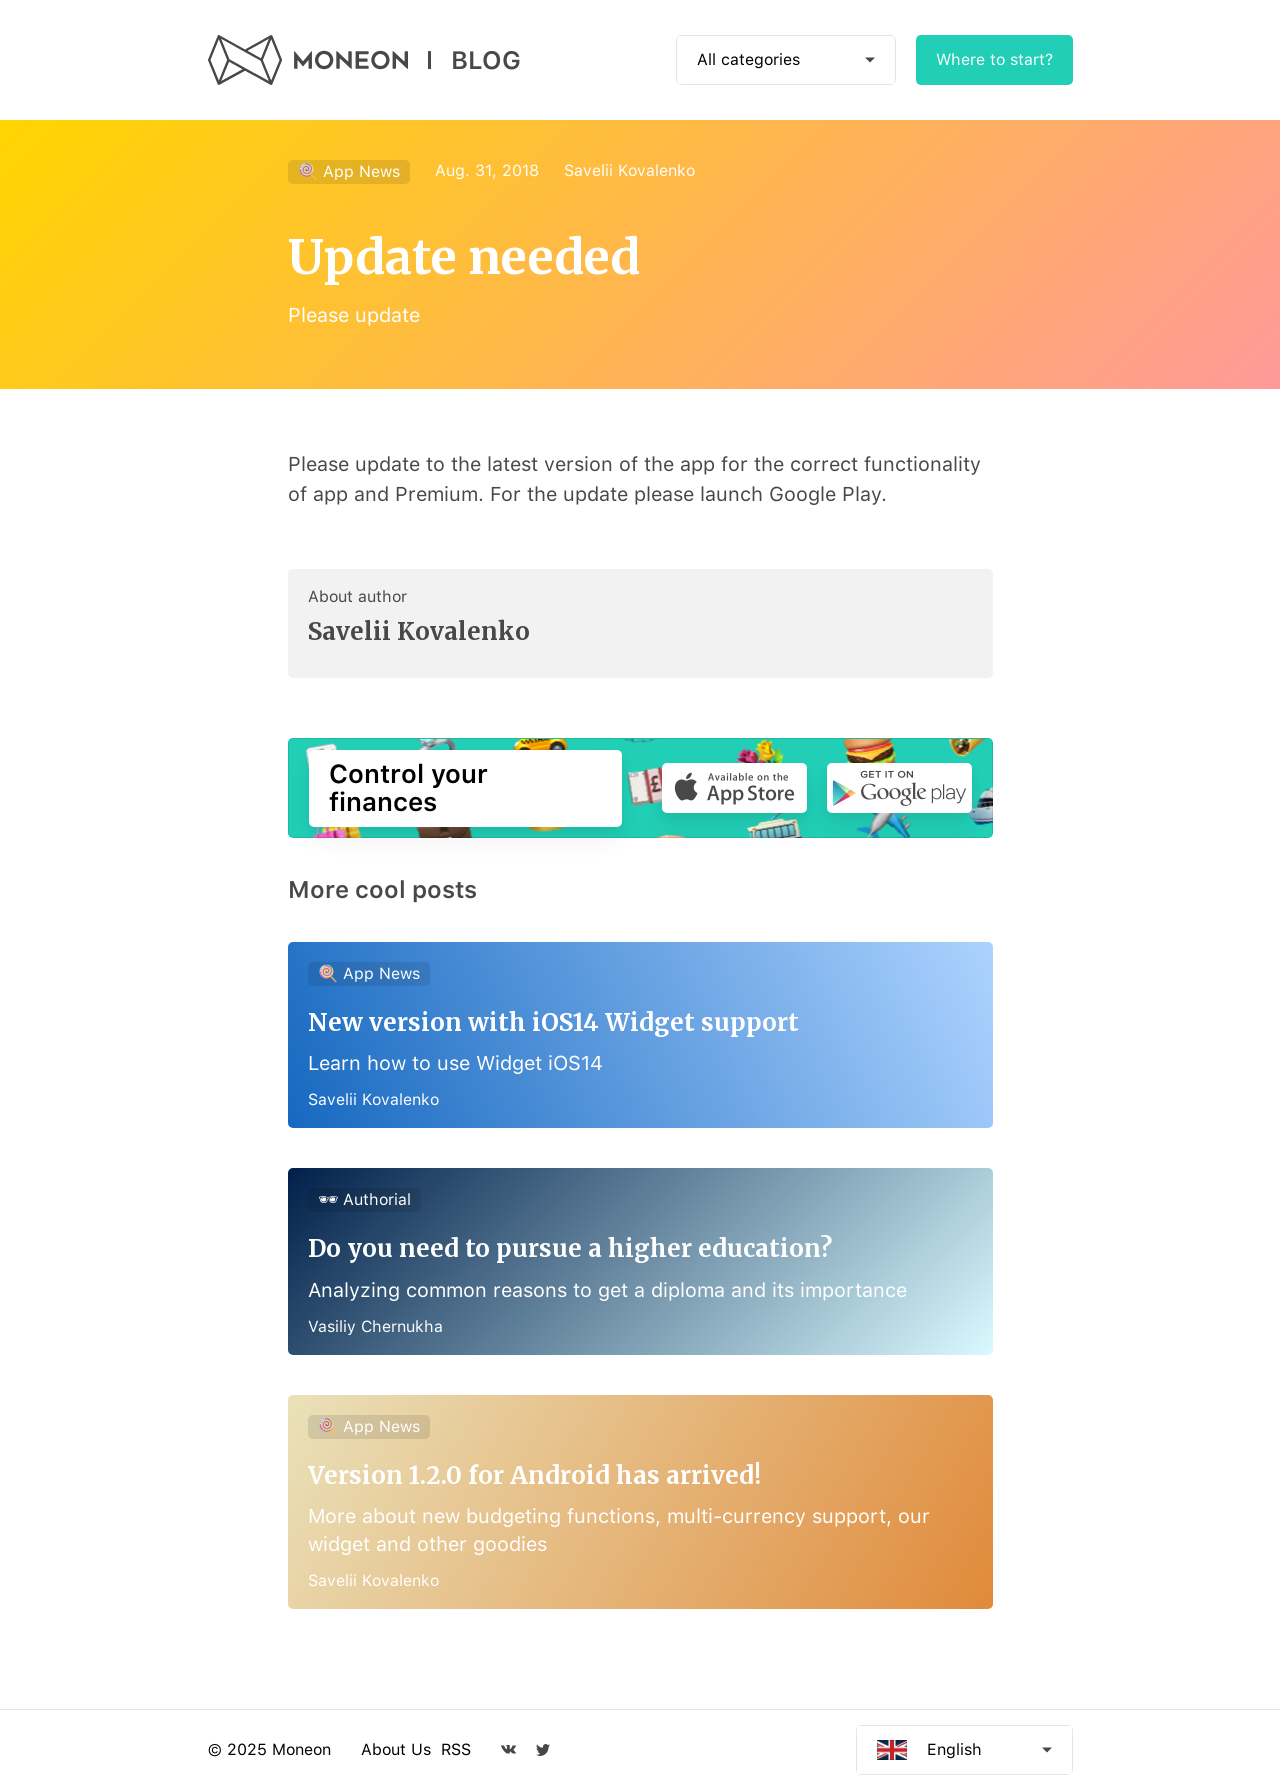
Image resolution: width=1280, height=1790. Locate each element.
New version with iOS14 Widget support (553, 1022)
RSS (456, 1749)
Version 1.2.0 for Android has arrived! (534, 1475)
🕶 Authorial (364, 1199)
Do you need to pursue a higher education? (570, 1248)
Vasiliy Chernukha (375, 1326)
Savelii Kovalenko (629, 170)
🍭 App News (349, 171)
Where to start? (994, 59)
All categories (748, 59)
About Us (396, 1749)
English (954, 1749)
